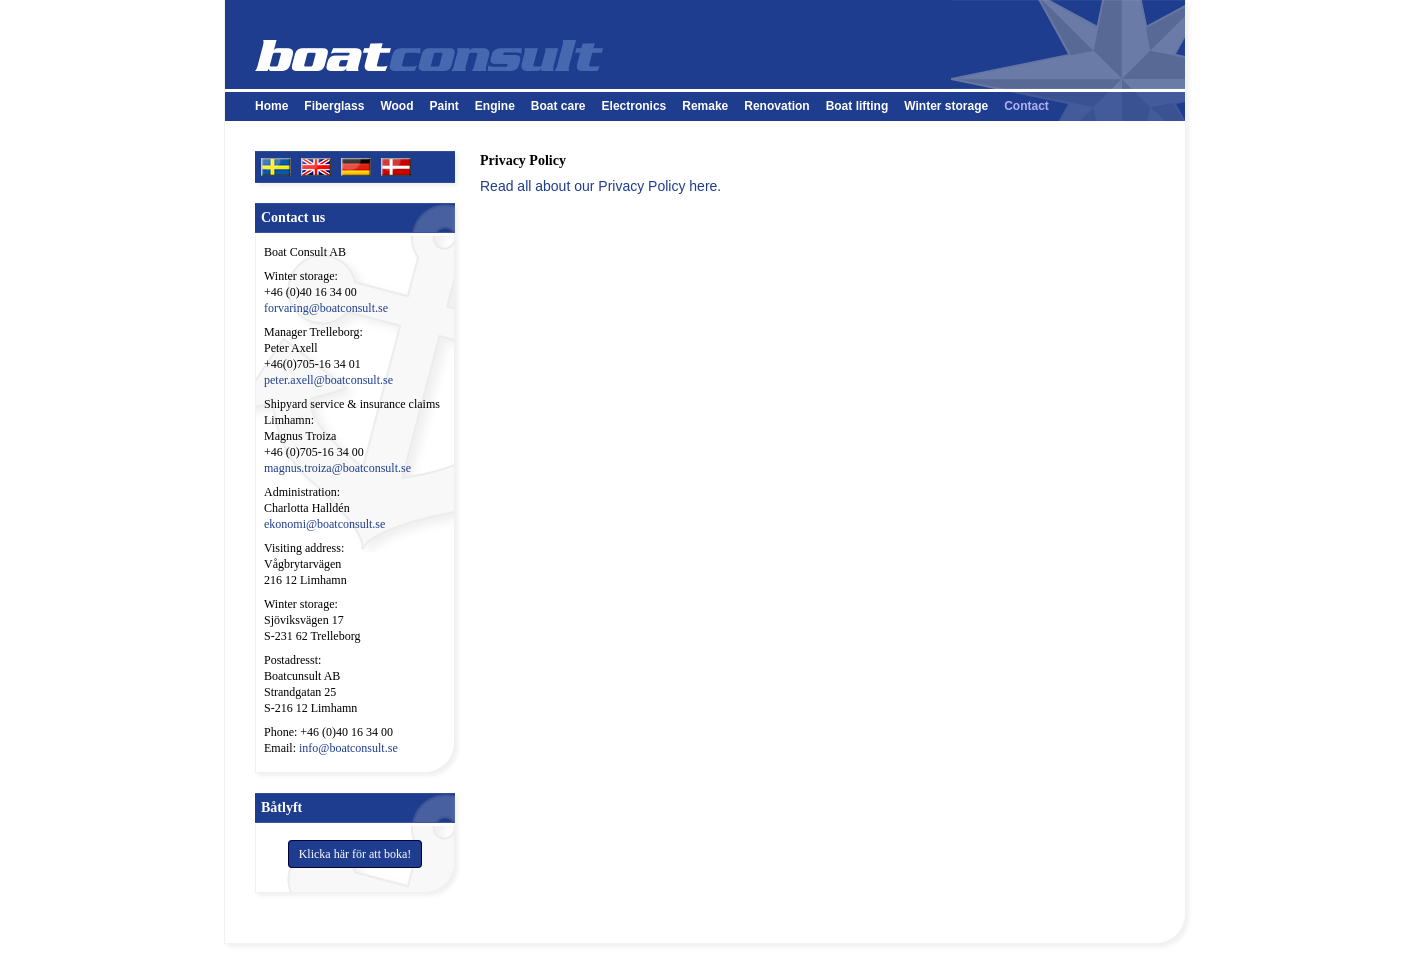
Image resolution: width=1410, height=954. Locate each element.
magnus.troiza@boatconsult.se (337, 468)
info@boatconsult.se (348, 748)
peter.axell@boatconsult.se (328, 380)
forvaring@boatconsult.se (326, 308)
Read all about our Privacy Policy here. (600, 186)
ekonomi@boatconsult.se (324, 524)
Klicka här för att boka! (355, 854)
